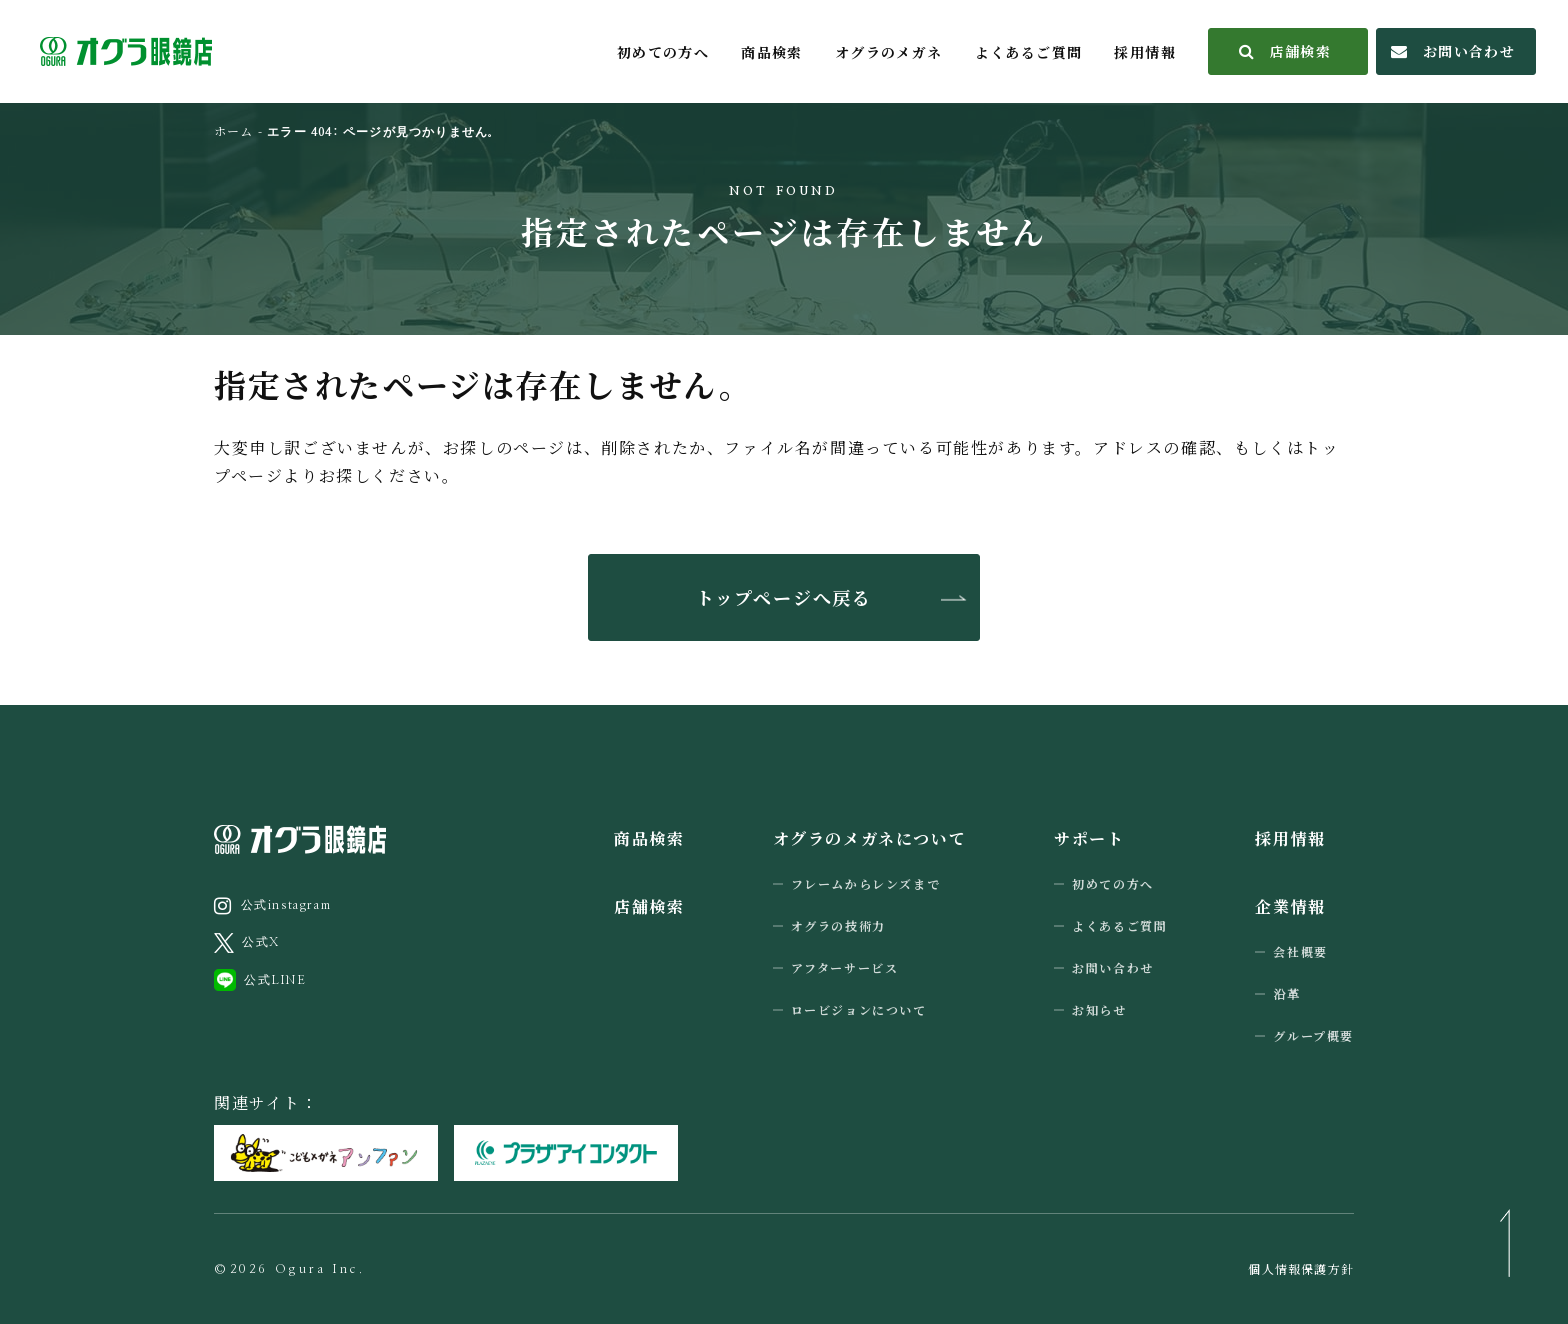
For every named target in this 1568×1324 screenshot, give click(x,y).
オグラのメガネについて (870, 838)
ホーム (234, 130)
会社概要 (1300, 951)
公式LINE (260, 980)
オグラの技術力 (838, 925)
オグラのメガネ (889, 52)
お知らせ (1099, 1009)
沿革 (1286, 993)
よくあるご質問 (1029, 52)
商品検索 (772, 52)
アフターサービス (845, 967)
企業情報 (1290, 906)
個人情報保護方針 (1301, 1269)
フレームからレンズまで (866, 883)
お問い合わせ (1453, 51)
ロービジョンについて (859, 1009)
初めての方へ (663, 52)
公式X (247, 943)
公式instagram (272, 906)
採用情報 (1145, 52)
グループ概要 (1313, 1035)
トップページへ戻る (784, 597)
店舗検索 (1285, 51)
